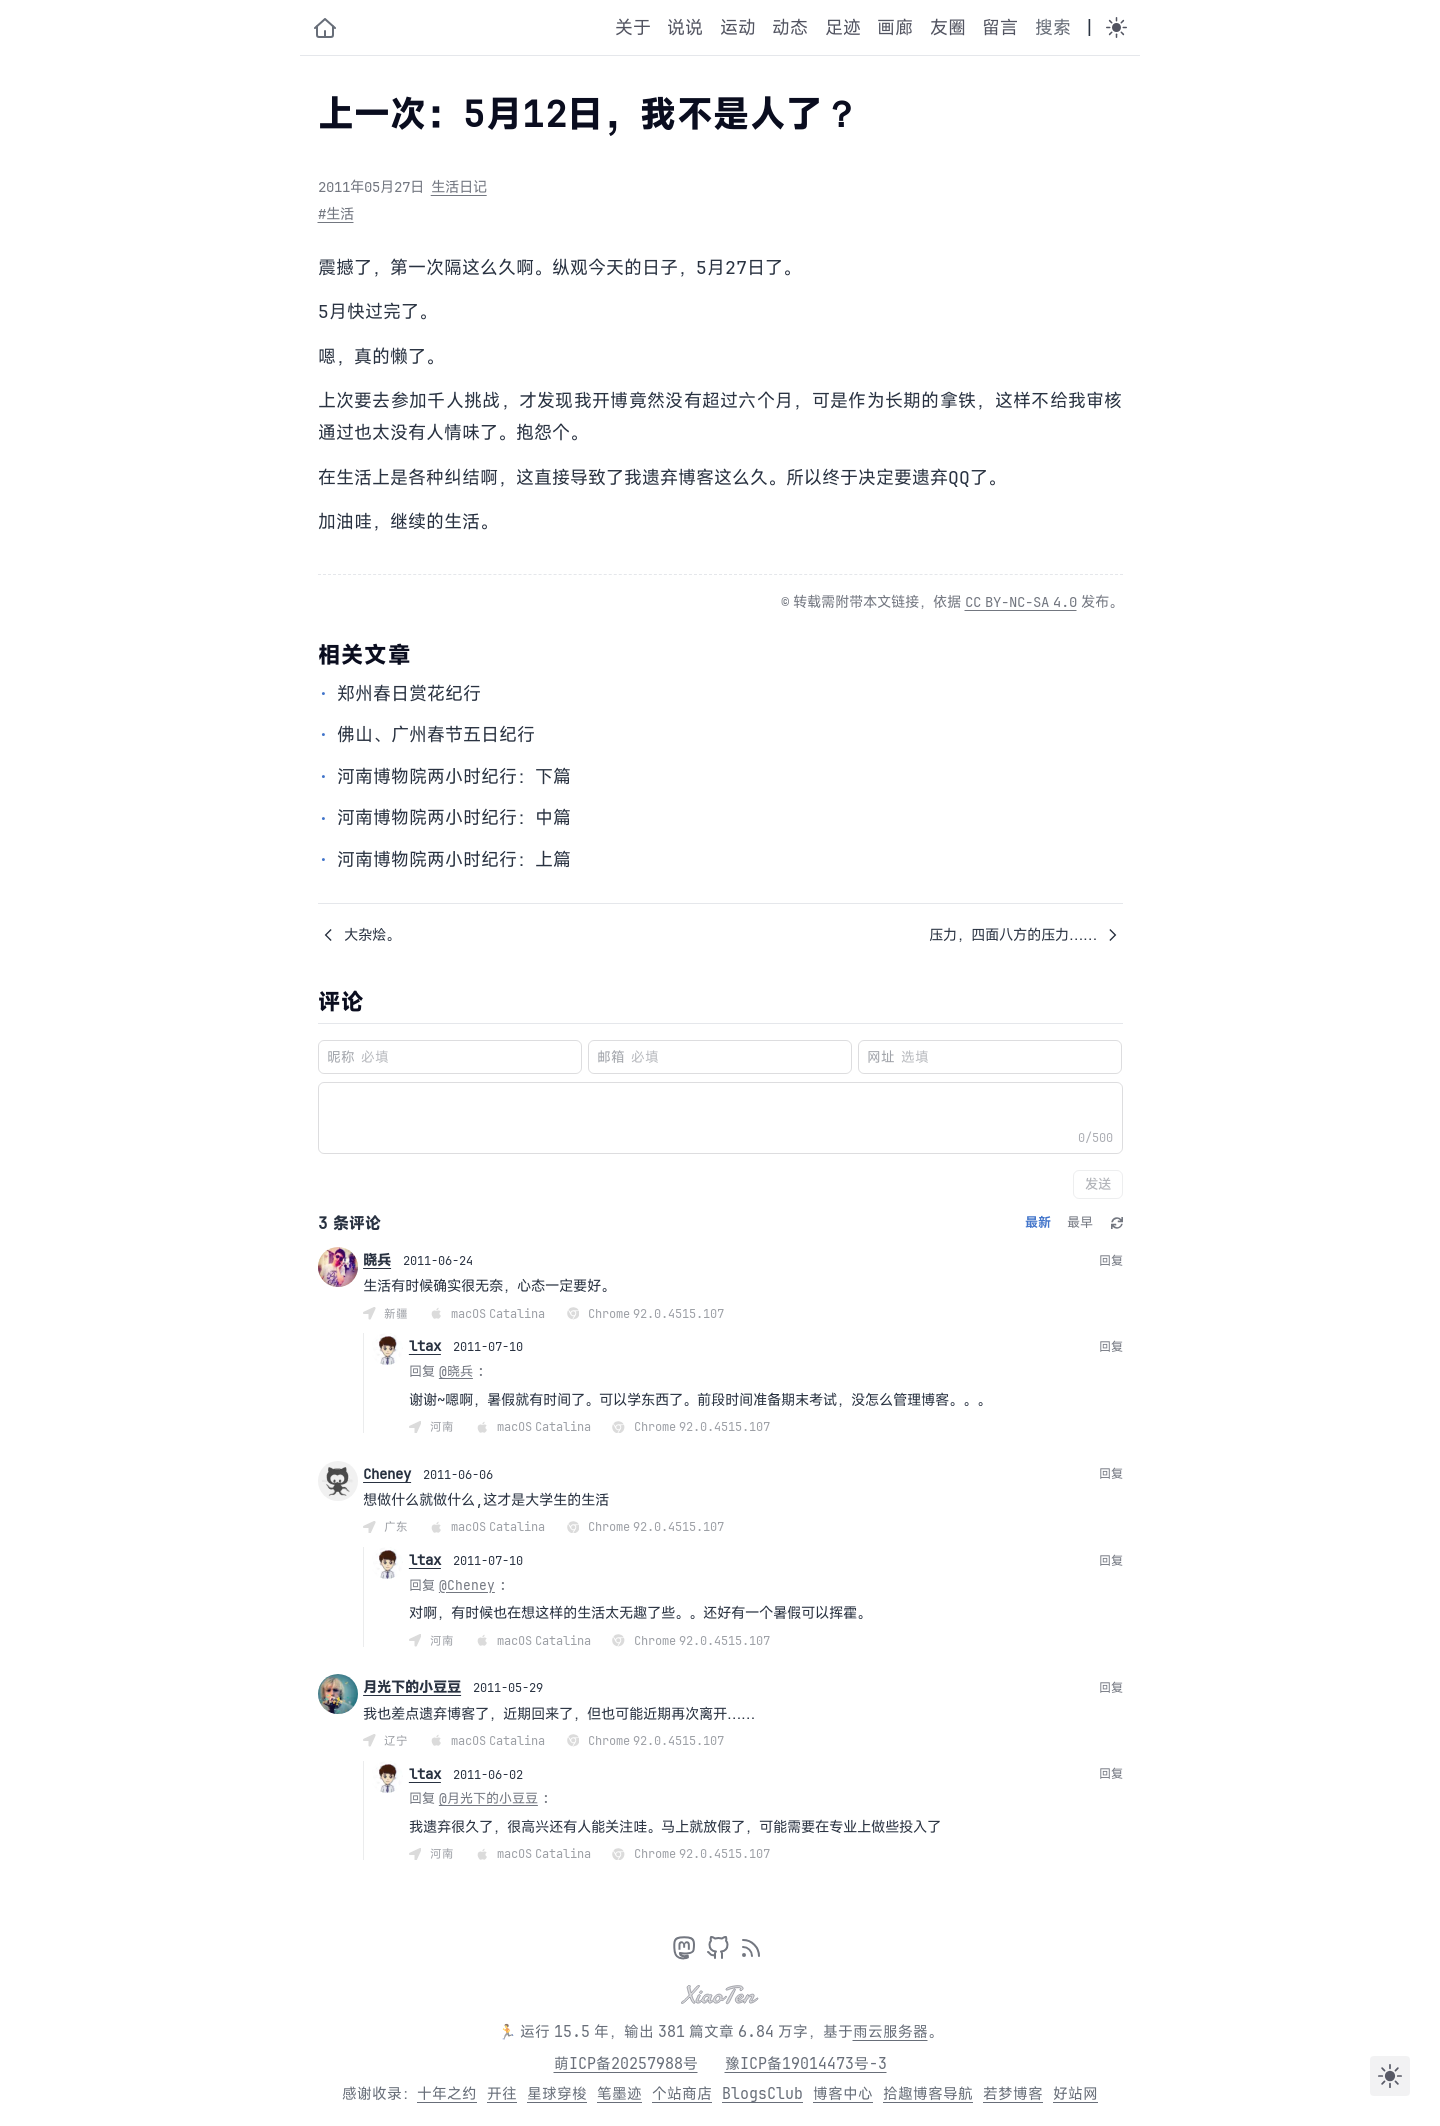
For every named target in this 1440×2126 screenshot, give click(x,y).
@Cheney (467, 1585)
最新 (1038, 1222)
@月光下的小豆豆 (488, 1798)
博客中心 (843, 2093)
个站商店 (682, 2093)
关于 (633, 27)
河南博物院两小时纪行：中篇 (454, 817)
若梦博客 (1013, 2093)
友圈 (948, 27)
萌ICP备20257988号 (626, 2063)
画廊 (895, 27)
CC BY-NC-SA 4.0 (1021, 601)
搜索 (1053, 27)
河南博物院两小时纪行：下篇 (454, 776)
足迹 (843, 27)
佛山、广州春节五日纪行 (436, 734)
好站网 (1075, 2093)
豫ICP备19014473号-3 (806, 2063)
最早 (1080, 1222)
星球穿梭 (557, 2093)
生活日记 (459, 186)
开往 (502, 2093)
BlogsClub (762, 2093)
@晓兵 (456, 1371)
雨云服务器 (890, 2031)
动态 (790, 27)
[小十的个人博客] (325, 28)
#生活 (336, 213)
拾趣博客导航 (928, 2093)
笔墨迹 (619, 2093)
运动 (738, 27)
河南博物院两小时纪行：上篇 (454, 859)
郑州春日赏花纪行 (409, 693)
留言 (1000, 27)
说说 (685, 27)
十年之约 (447, 2093)
